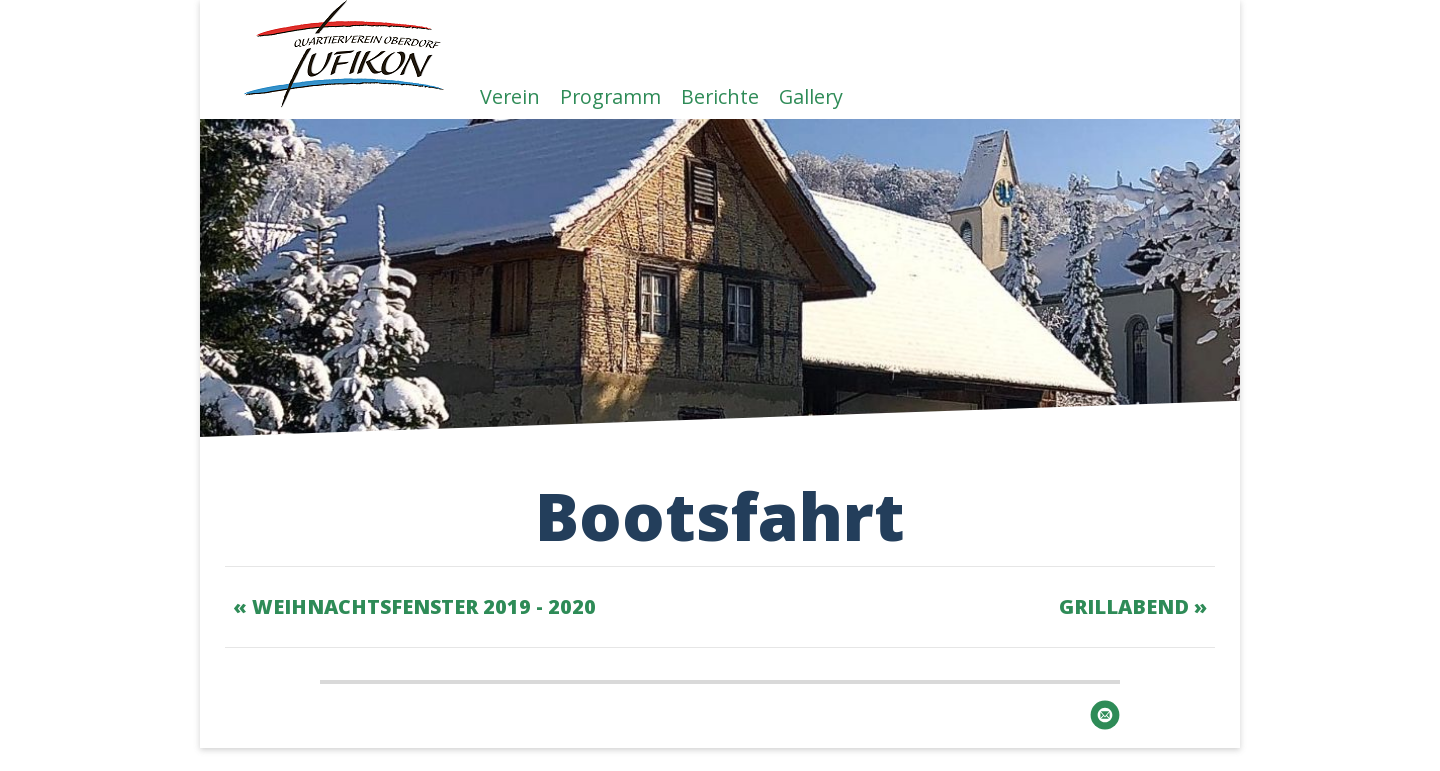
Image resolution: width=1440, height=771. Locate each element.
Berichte (720, 95)
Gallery (811, 95)
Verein (510, 95)
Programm (610, 95)
